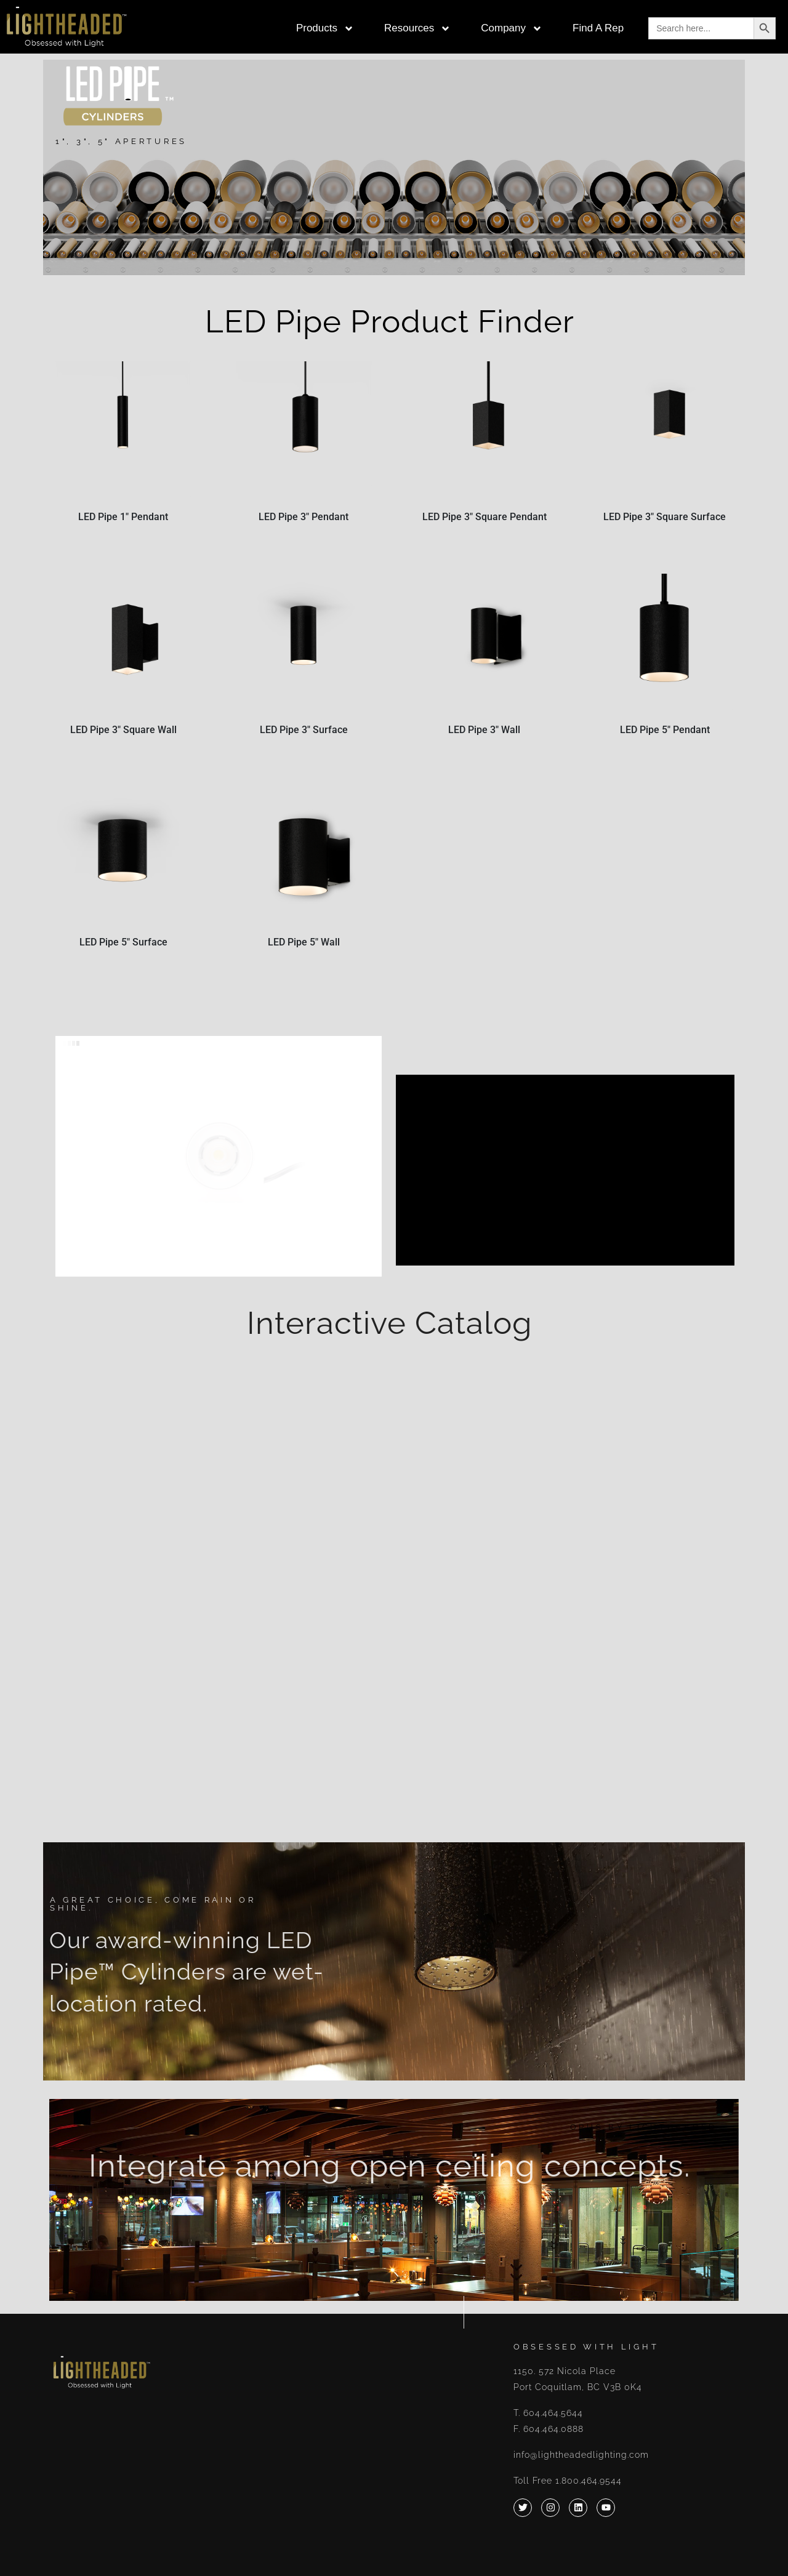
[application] (565, 1170)
